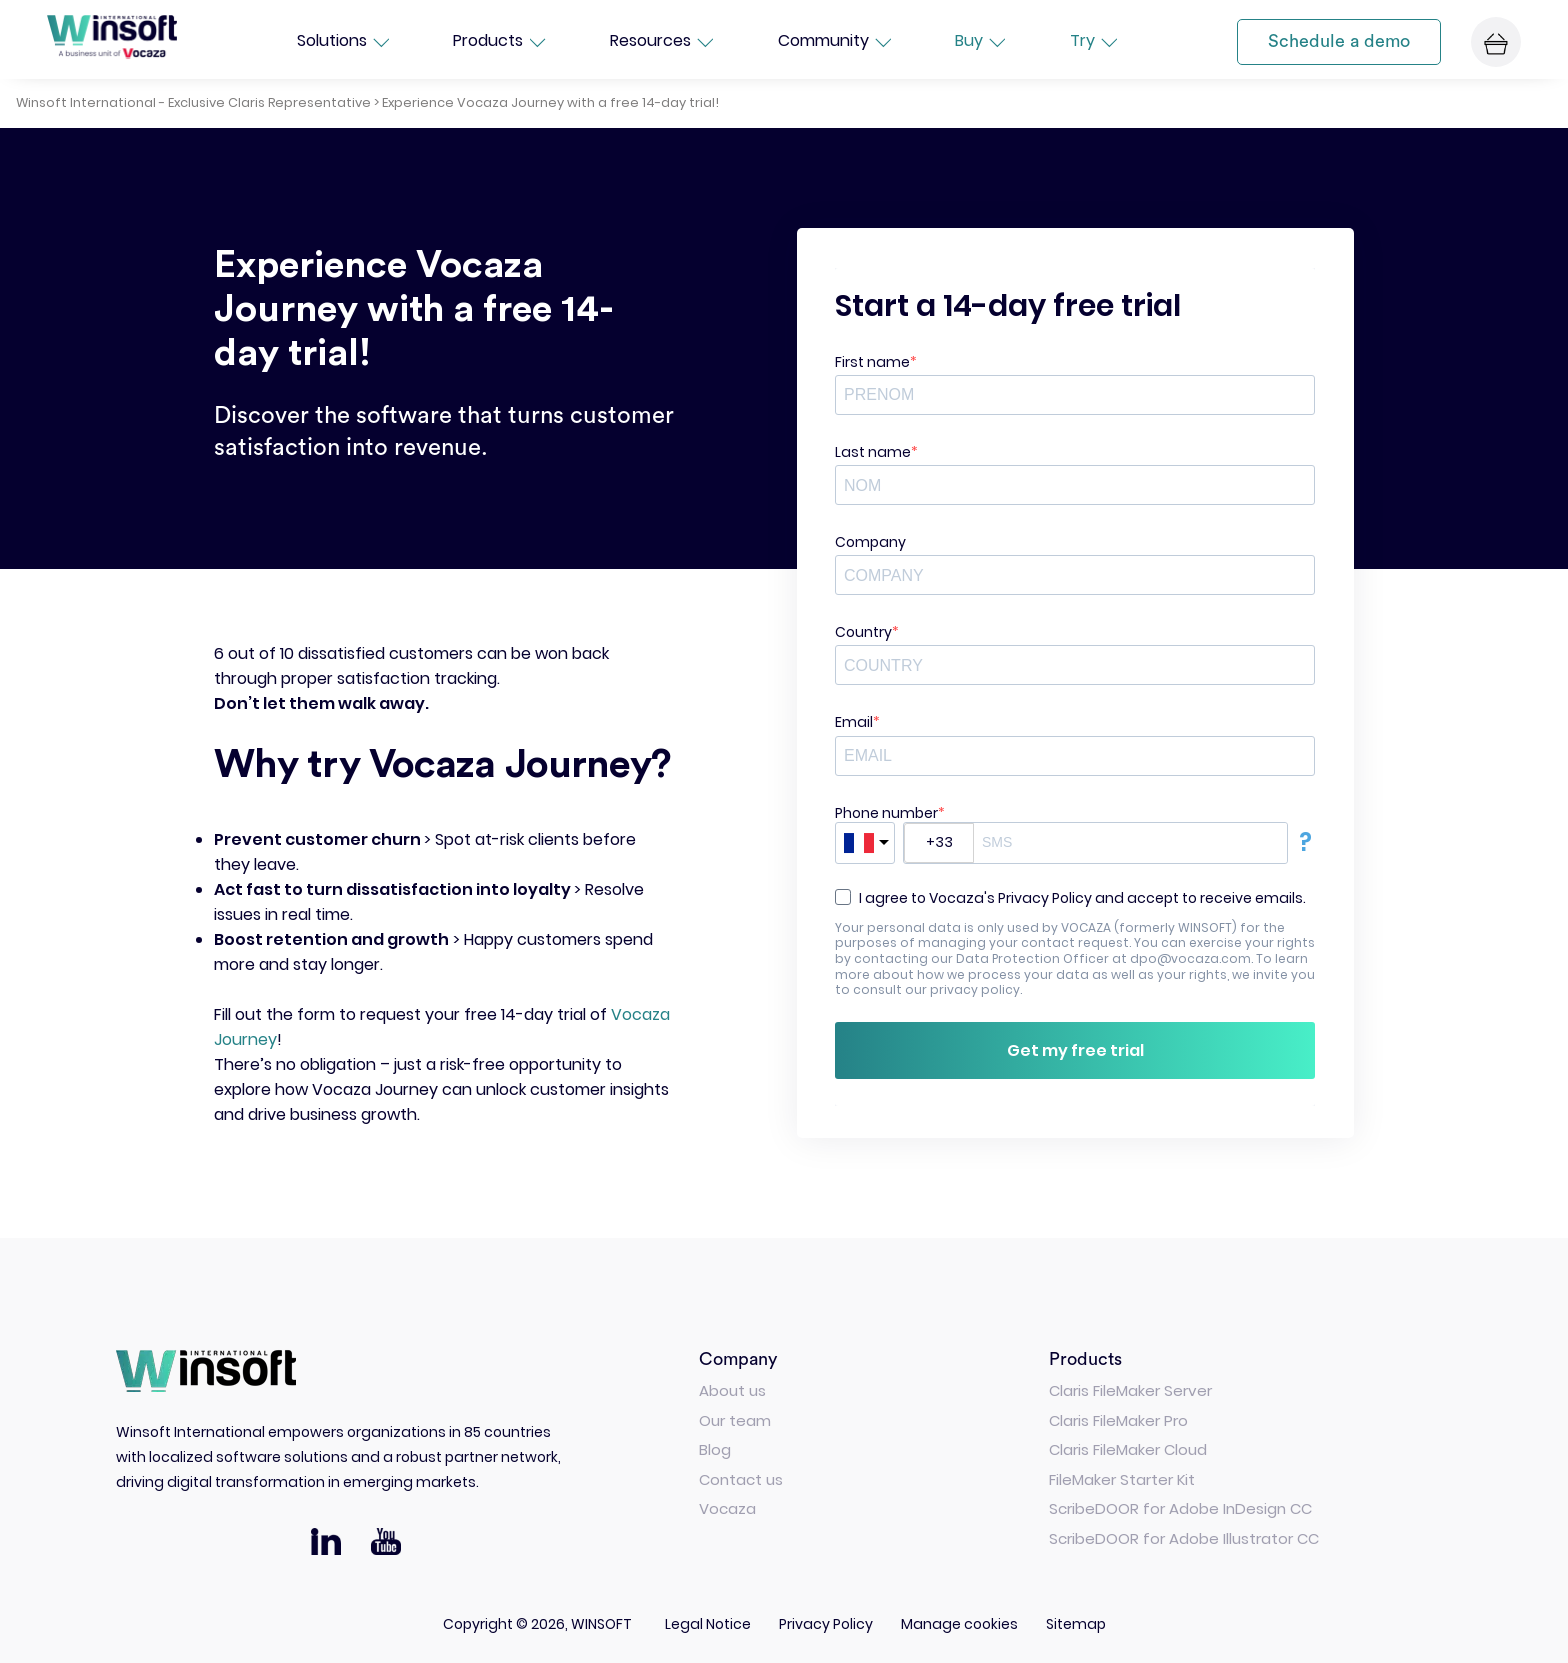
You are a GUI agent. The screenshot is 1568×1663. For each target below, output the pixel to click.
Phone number (886, 813)
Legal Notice (708, 1624)
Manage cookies (959, 1624)
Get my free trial (1075, 1050)
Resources (661, 41)
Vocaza (727, 1508)
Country (863, 632)
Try (1093, 41)
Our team (735, 1420)
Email (854, 722)
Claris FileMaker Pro (1118, 1420)
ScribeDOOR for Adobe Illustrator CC (1184, 1538)
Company (870, 542)
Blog (715, 1449)
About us (732, 1390)
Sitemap (1076, 1624)
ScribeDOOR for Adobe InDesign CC (1180, 1508)
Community (834, 41)
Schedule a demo (1339, 41)
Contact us (741, 1479)
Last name (873, 452)
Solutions (343, 41)
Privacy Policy (826, 1624)
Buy (980, 41)
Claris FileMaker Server (1130, 1390)
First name (872, 362)
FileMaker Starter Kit (1122, 1479)
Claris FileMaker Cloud (1128, 1449)
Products (499, 41)
